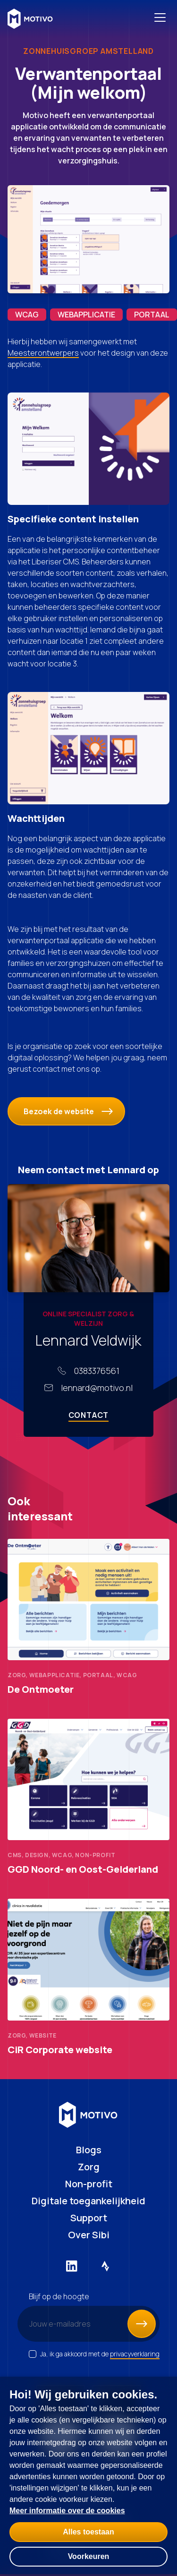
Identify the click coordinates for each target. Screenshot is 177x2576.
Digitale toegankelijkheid (88, 2200)
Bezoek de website (68, 1111)
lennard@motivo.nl (97, 1387)
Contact (88, 1415)
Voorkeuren (89, 2556)
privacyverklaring (135, 2353)
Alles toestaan (88, 2532)
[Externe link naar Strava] (105, 2266)
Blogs (88, 2149)
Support (88, 2217)
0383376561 (96, 1370)
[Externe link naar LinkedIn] (71, 2266)
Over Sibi (89, 2234)
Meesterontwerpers (43, 353)
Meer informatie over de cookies (67, 2511)
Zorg (89, 2166)
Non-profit (88, 2183)
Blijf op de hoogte (59, 2296)
